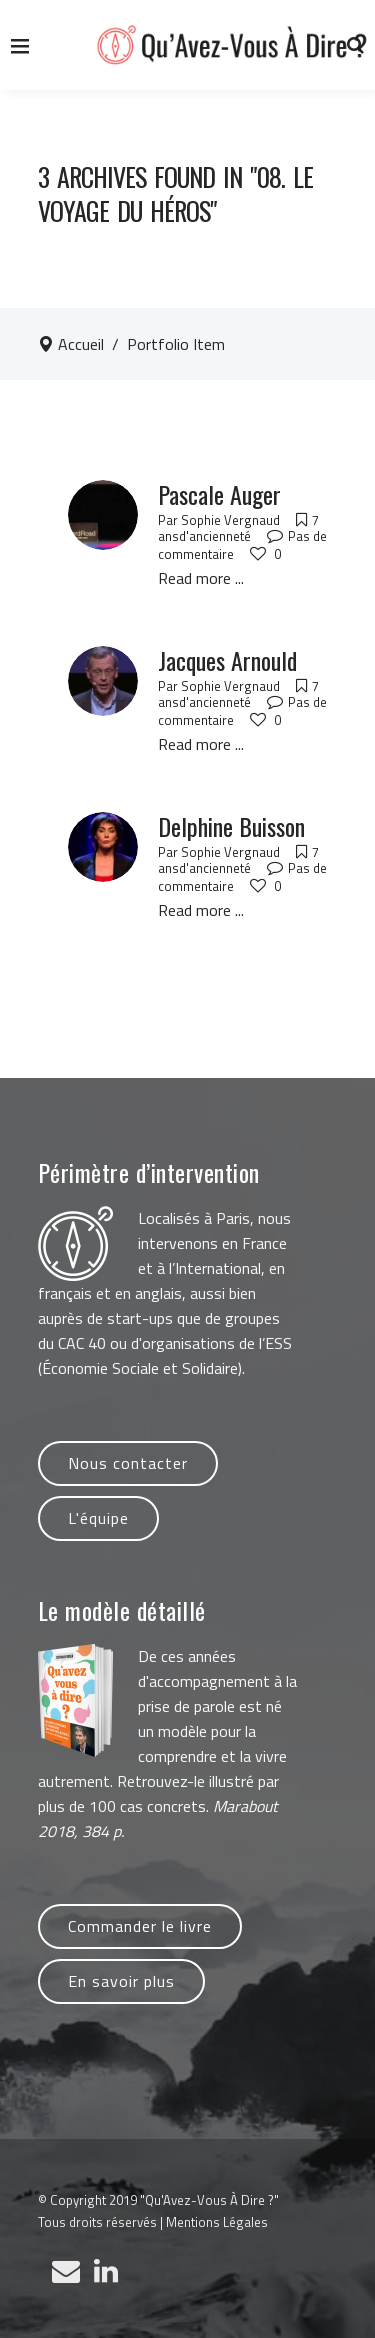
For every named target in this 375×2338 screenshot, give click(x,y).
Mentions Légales (217, 2222)
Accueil (81, 344)
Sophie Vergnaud (230, 520)
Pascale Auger (219, 494)
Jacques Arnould (227, 660)
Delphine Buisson (231, 826)
